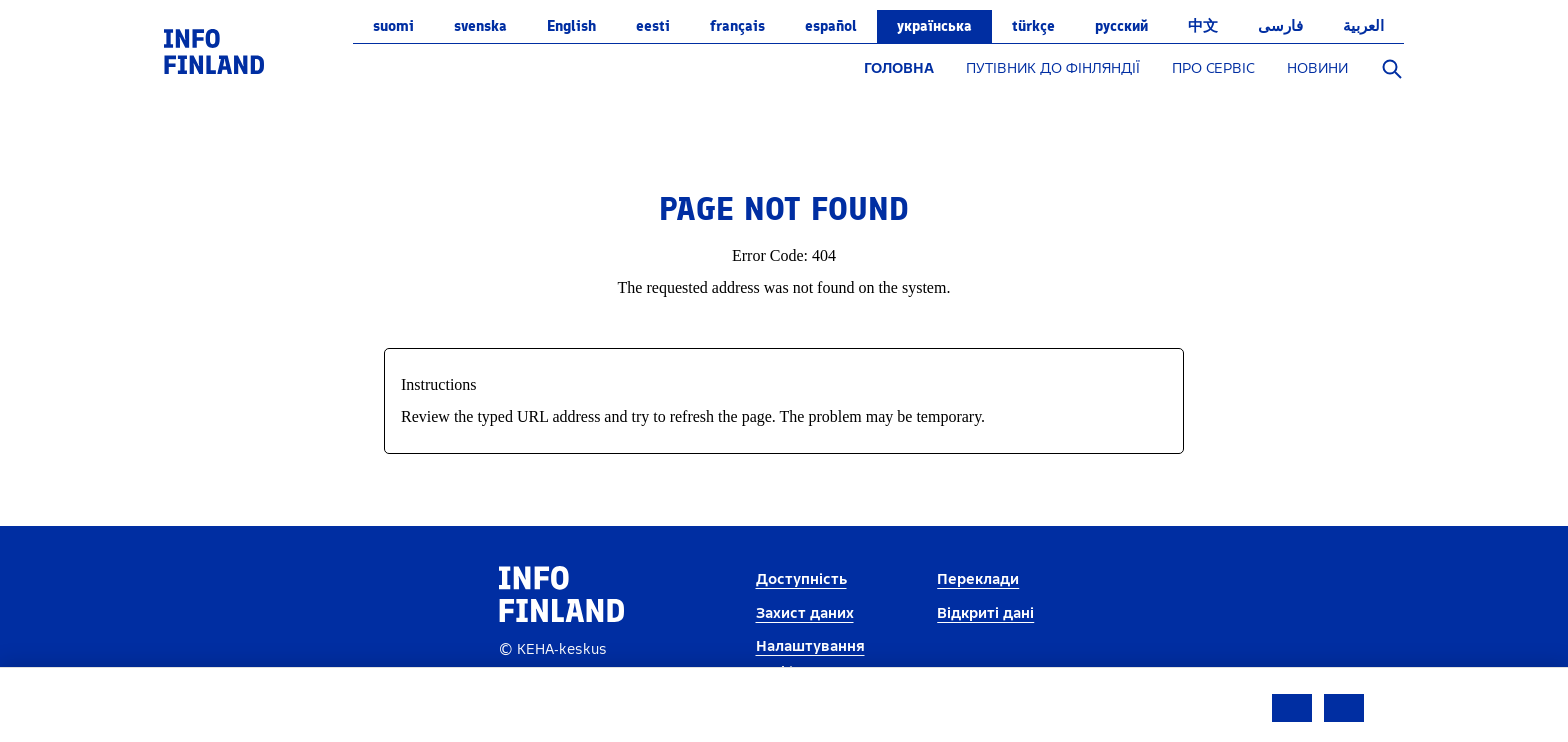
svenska (480, 26)
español (831, 26)
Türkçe (1033, 26)
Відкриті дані (985, 613)
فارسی (1280, 26)
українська (934, 26)
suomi (393, 26)
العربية (1363, 26)
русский (1121, 26)
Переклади (978, 579)
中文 (1203, 26)
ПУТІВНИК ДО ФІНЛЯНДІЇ (1053, 68)
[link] (214, 50)
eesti (653, 26)
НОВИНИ (1317, 68)
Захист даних (805, 613)
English (571, 26)
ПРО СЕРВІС (1213, 68)
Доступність (801, 579)
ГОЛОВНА (899, 68)
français (737, 26)
